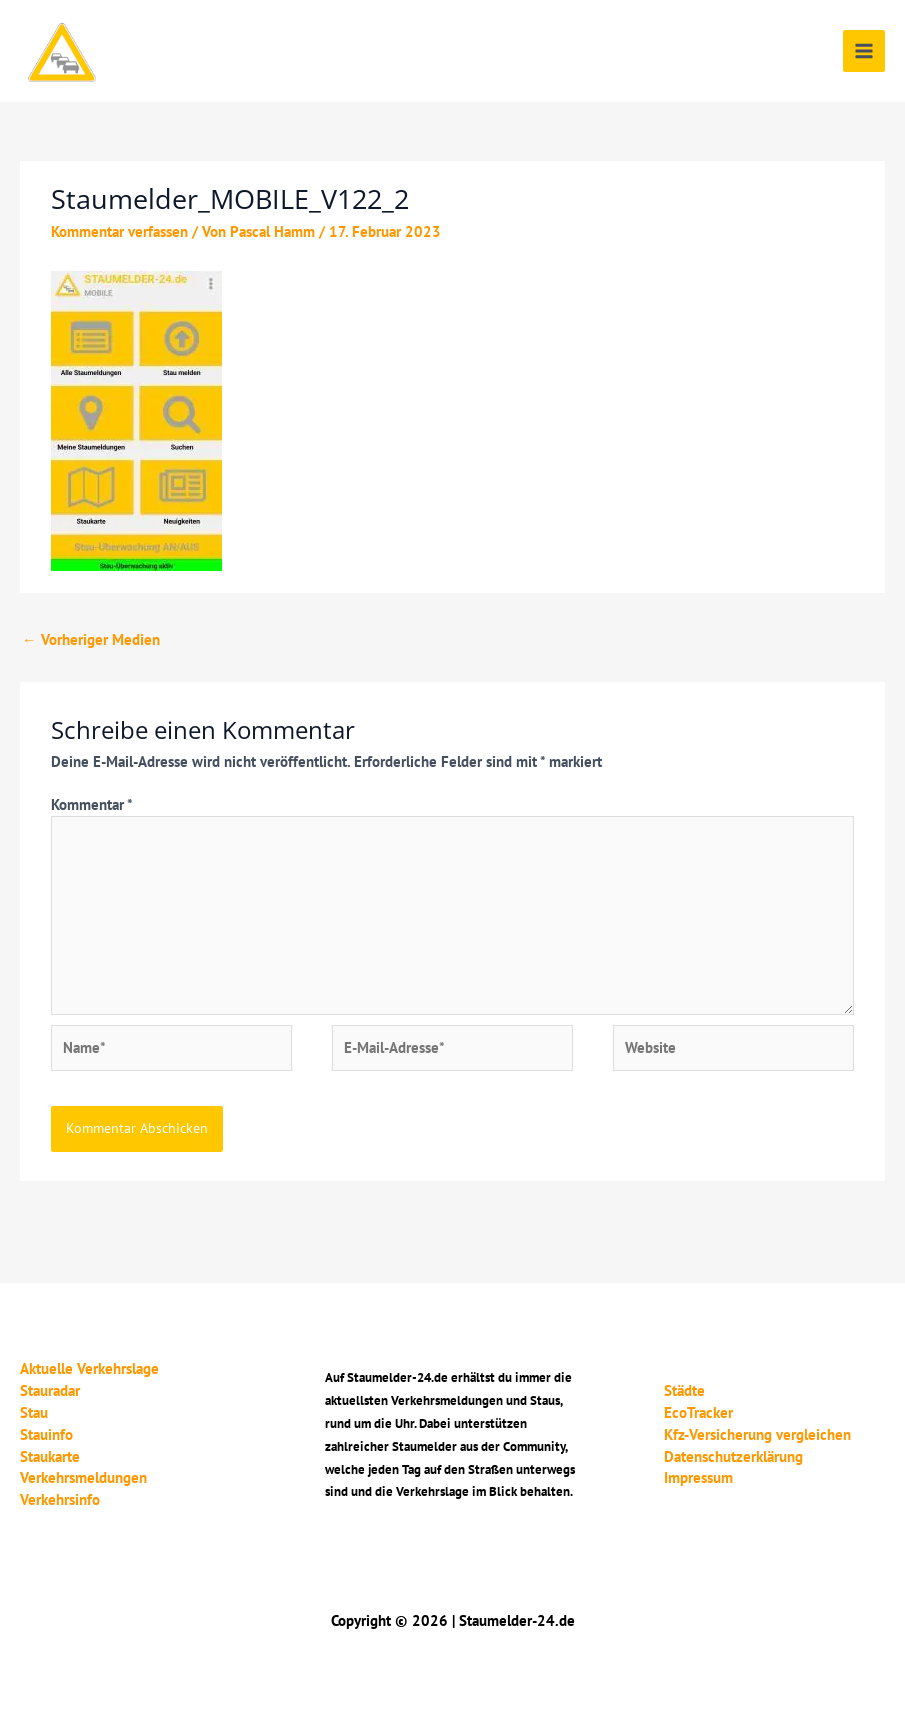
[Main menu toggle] (864, 51)
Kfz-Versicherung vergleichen (757, 1434)
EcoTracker (698, 1412)
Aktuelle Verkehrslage (89, 1368)
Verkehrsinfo (60, 1499)
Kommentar (91, 804)
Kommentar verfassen (119, 231)
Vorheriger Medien (91, 639)
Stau (34, 1412)
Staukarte (50, 1456)
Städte (684, 1390)
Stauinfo (46, 1434)
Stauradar (50, 1390)
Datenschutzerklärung (733, 1456)
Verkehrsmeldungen (83, 1477)
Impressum (698, 1477)
